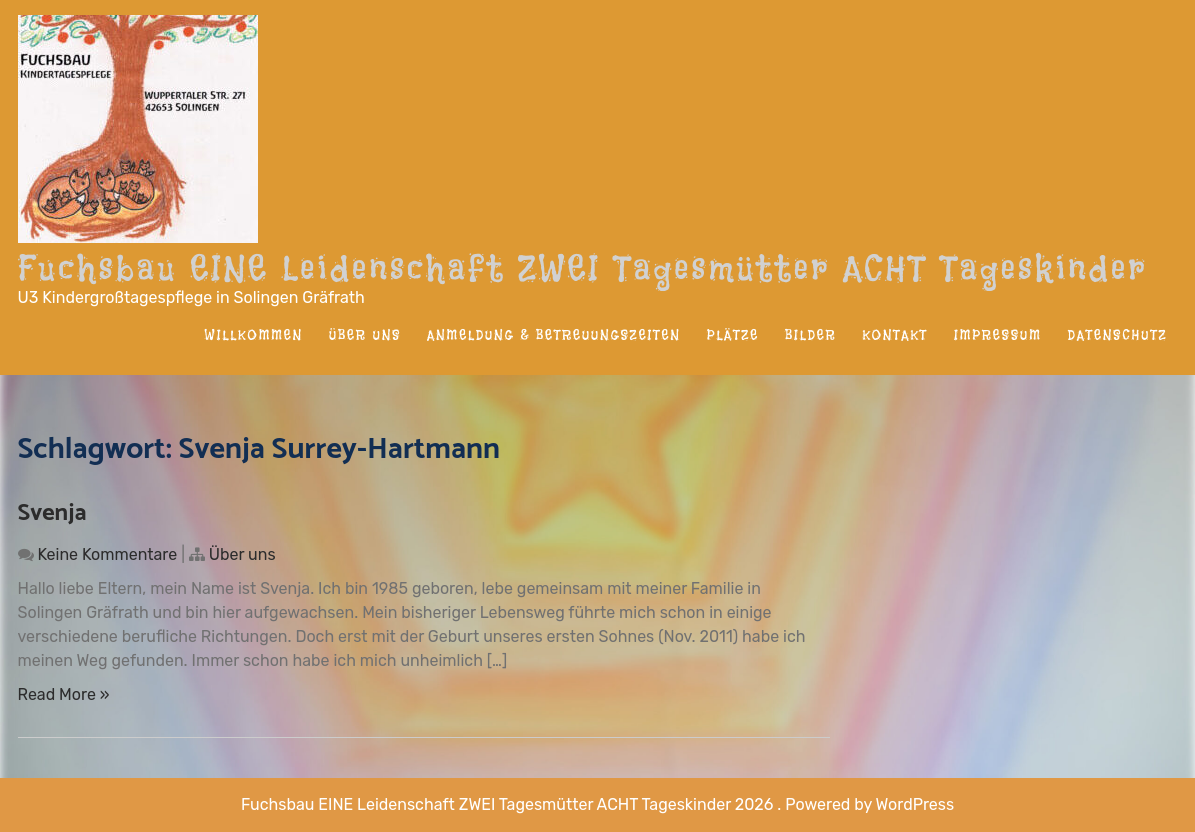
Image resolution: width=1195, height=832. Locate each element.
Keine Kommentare (107, 554)
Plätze (733, 335)
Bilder (810, 335)
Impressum (998, 335)
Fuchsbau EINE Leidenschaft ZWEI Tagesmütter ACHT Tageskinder (583, 268)
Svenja (52, 513)
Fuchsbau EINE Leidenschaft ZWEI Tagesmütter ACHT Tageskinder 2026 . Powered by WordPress (597, 804)
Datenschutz (1118, 335)
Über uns (365, 335)
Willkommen (254, 335)
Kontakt (895, 335)
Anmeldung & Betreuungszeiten (553, 335)
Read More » (64, 694)
